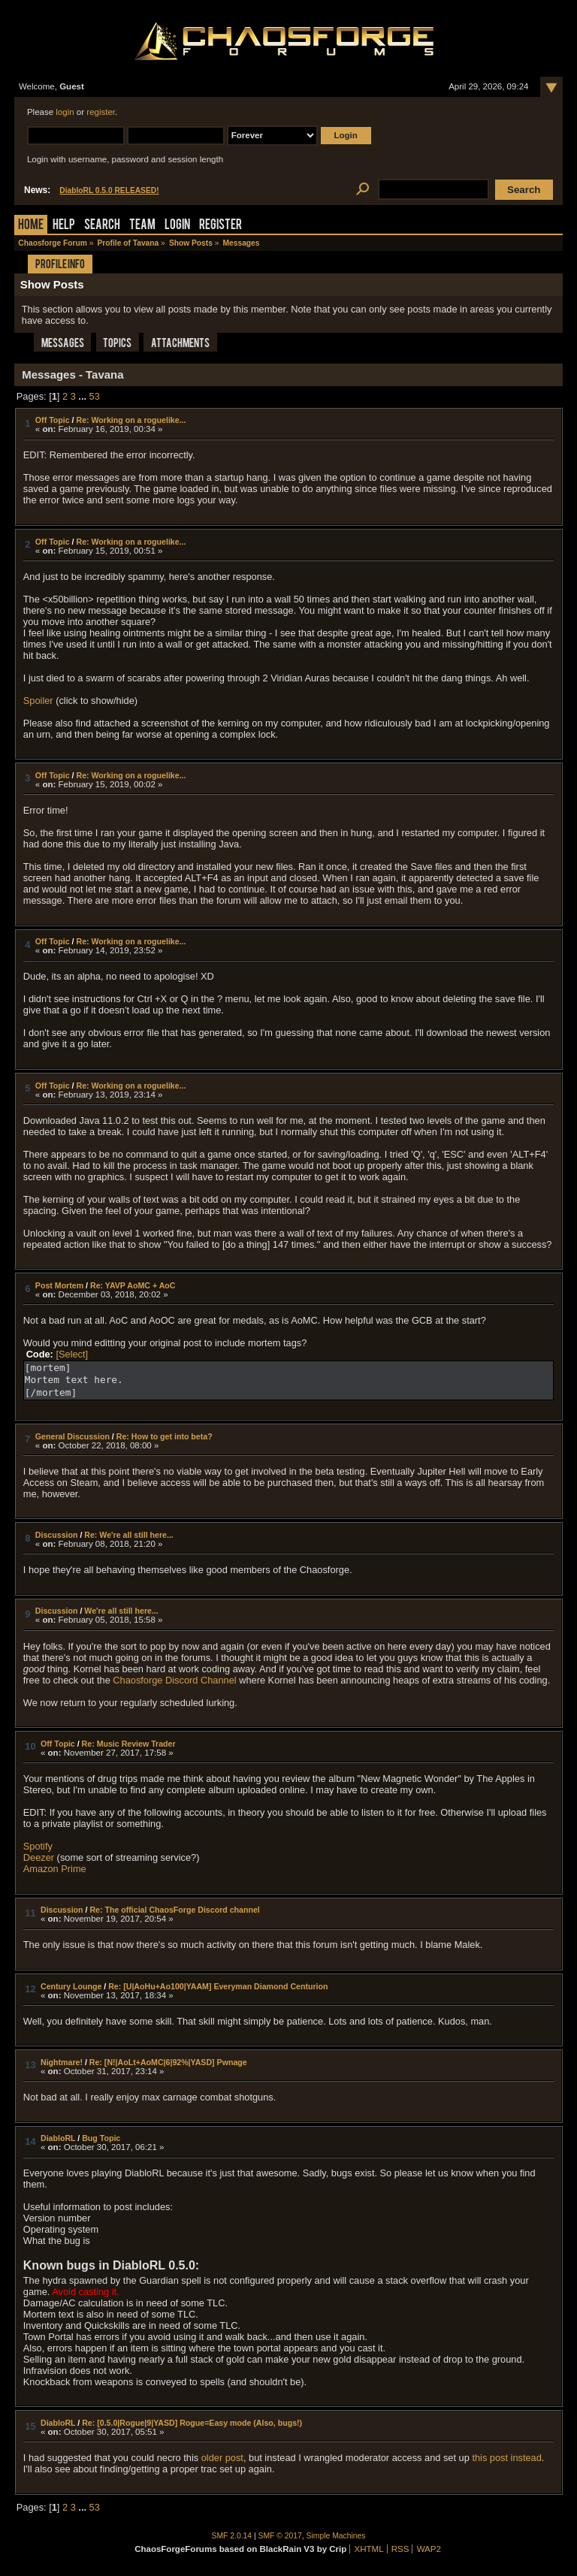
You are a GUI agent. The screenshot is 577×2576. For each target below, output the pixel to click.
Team (142, 225)
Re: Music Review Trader (129, 1743)
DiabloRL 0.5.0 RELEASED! (109, 190)
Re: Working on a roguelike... (131, 419)
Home (31, 225)
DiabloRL (58, 2138)
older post (222, 2457)
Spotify (38, 1846)
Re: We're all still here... (129, 1534)
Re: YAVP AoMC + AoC (132, 1285)
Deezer (38, 1857)
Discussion (56, 1534)
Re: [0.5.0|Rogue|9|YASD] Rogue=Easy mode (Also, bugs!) (192, 2422)
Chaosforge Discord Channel (174, 1680)
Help (64, 225)
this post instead (506, 2457)
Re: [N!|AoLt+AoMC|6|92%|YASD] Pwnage (168, 2062)
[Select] (72, 1354)
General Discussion (72, 1436)
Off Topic (52, 419)
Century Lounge (71, 1986)
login (65, 111)
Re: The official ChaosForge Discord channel (174, 1909)
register (100, 111)
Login (177, 225)
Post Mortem (59, 1285)
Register (220, 225)
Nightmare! (62, 2062)
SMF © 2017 (280, 2536)
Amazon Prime (54, 1868)
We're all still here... (121, 1610)
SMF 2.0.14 (232, 2536)
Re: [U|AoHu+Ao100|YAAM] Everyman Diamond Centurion (218, 1986)
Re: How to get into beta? (164, 1436)
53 (94, 396)
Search (102, 225)
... (83, 396)
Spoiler (38, 700)
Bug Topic (101, 2138)
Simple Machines (336, 2536)
